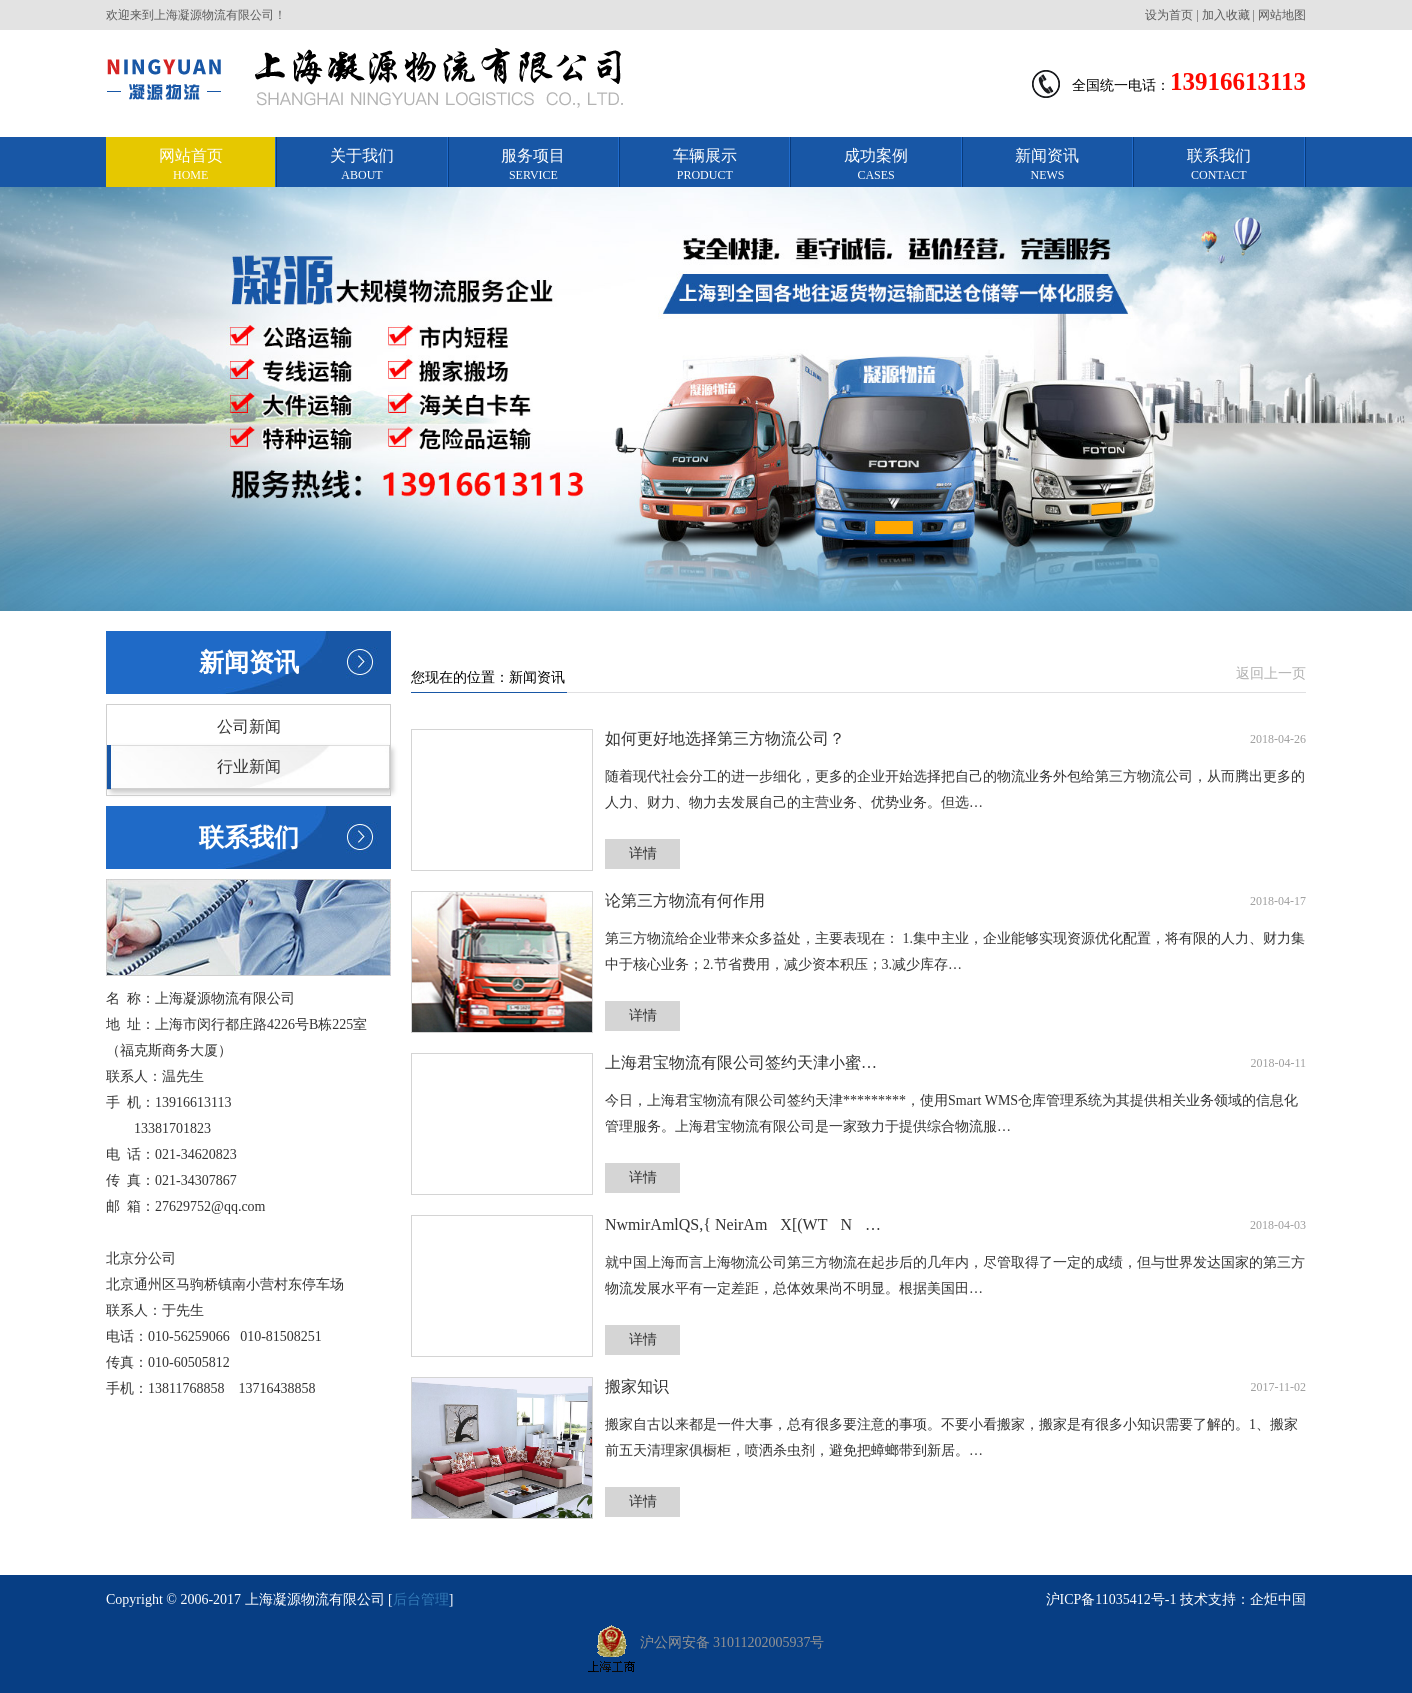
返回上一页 (1271, 673)
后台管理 (421, 1599)
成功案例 (875, 165)
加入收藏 (1226, 15)
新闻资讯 (1047, 165)
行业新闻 (249, 766)
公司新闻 (249, 726)
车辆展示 (704, 165)
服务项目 (533, 165)
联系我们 (1218, 165)
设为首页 (1169, 15)
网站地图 (1282, 15)
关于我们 (361, 165)
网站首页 (190, 165)
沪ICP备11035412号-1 (1111, 1599)
